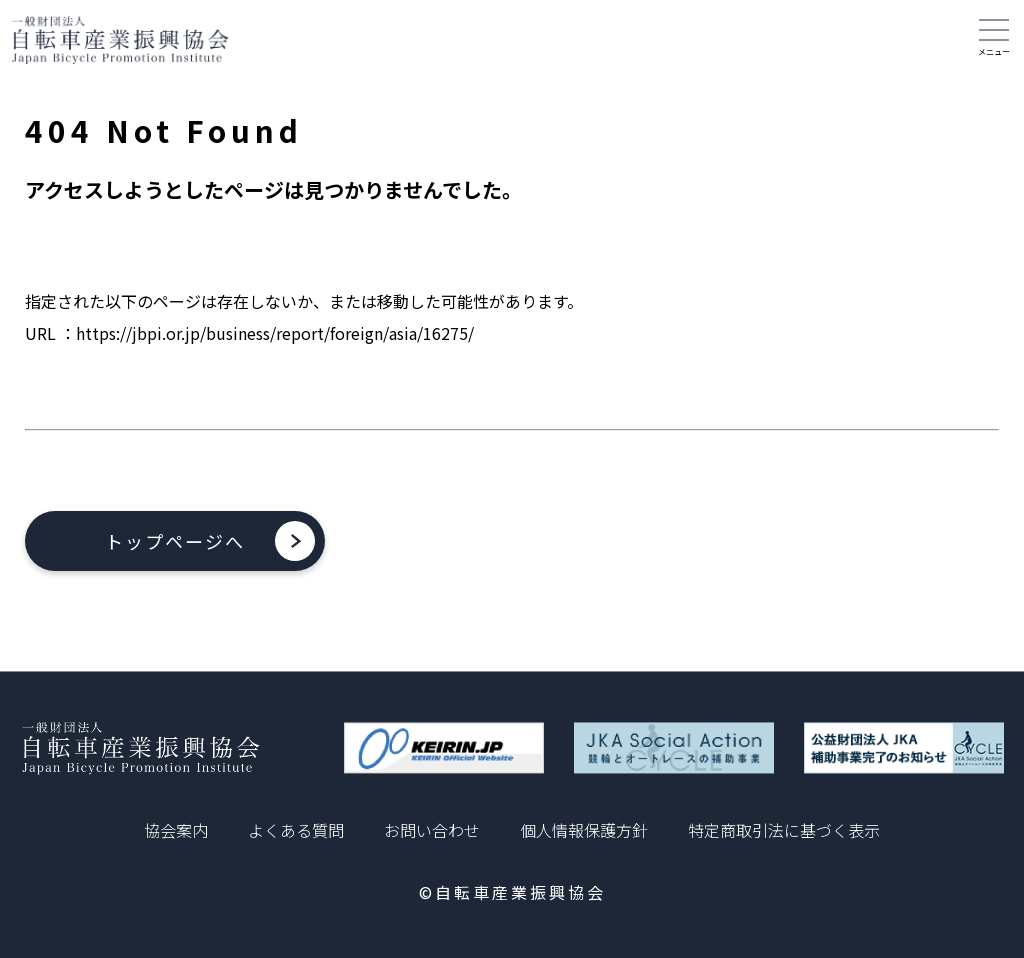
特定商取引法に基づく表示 (784, 830)
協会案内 (176, 830)
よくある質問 (296, 830)
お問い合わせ (432, 830)
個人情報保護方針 (584, 830)
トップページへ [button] (175, 541)
